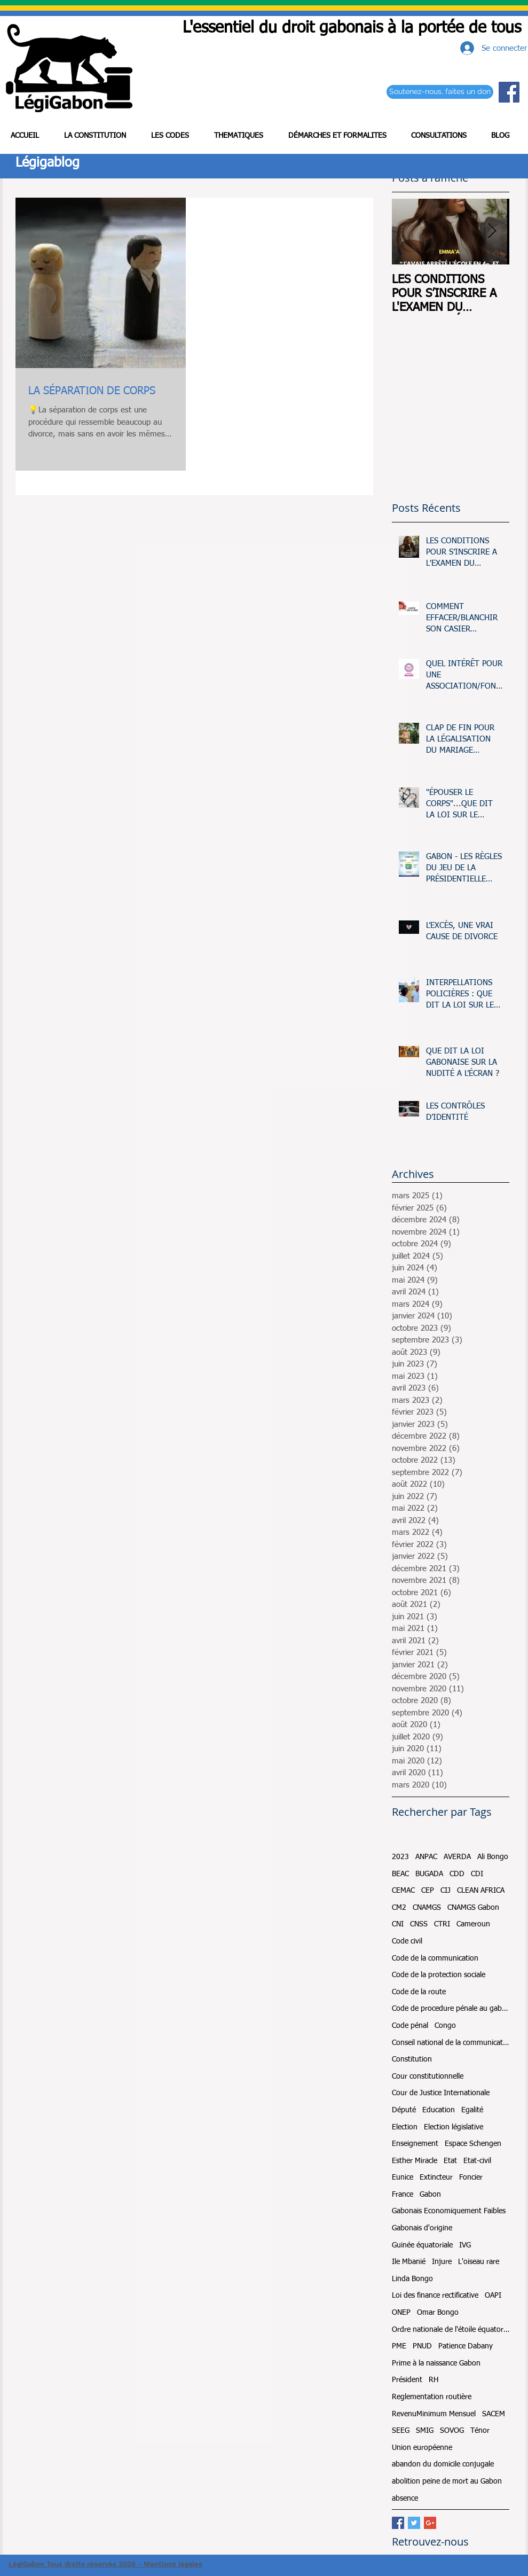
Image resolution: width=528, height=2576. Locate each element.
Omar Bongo (438, 2312)
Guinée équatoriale (422, 2245)
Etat (450, 2161)
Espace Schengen (473, 2144)
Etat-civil (477, 2161)
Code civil (407, 1941)
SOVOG (452, 2430)
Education (438, 2110)
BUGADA (429, 1874)
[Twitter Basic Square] (414, 2523)
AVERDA (457, 1857)
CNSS (419, 1924)
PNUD (422, 2346)
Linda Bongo (412, 2279)
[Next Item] (492, 231)
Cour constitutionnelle (427, 2076)
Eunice (402, 2177)
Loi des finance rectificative (435, 2295)
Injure (442, 2262)
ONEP (401, 2312)
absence (405, 2498)
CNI (398, 1924)
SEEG (400, 2430)
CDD (457, 1874)
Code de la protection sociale (438, 1975)
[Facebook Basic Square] (398, 2523)
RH (433, 2380)
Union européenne (422, 2448)
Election (404, 2127)
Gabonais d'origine (422, 2228)
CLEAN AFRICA (481, 1890)
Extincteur (436, 2177)
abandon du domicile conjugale (443, 2464)
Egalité (472, 2110)
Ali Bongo (492, 1857)
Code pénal (410, 2025)
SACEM (493, 2414)
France (402, 2194)
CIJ (445, 1890)
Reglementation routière (431, 2397)
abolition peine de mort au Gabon (447, 2481)
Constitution (412, 2059)
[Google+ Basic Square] (430, 2523)
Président (407, 2380)
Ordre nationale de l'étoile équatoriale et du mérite (450, 2329)
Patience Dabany (465, 2346)
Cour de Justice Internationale (441, 2093)
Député (404, 2110)
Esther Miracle (414, 2161)
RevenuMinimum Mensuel (434, 2414)
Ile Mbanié (408, 2262)
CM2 (399, 1907)
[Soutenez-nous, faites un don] (440, 92)
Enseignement (415, 2144)
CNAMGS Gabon (473, 1907)
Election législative (453, 2127)
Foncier (471, 2177)
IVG (465, 2245)
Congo (445, 2025)
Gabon (430, 2194)
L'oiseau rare (478, 2262)
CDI (477, 1874)
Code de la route (419, 1992)
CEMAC (403, 1890)
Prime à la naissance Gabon (436, 2363)
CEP (427, 1890)
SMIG (425, 2430)
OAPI (493, 2295)
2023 (400, 1857)
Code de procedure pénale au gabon (450, 2008)
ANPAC (426, 1857)
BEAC (400, 1874)
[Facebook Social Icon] (509, 92)
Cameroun (473, 1924)
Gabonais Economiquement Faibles (449, 2211)
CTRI (442, 1924)
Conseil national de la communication (450, 2043)
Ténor (480, 2430)
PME (399, 2346)
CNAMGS (427, 1907)
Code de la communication (435, 1958)
